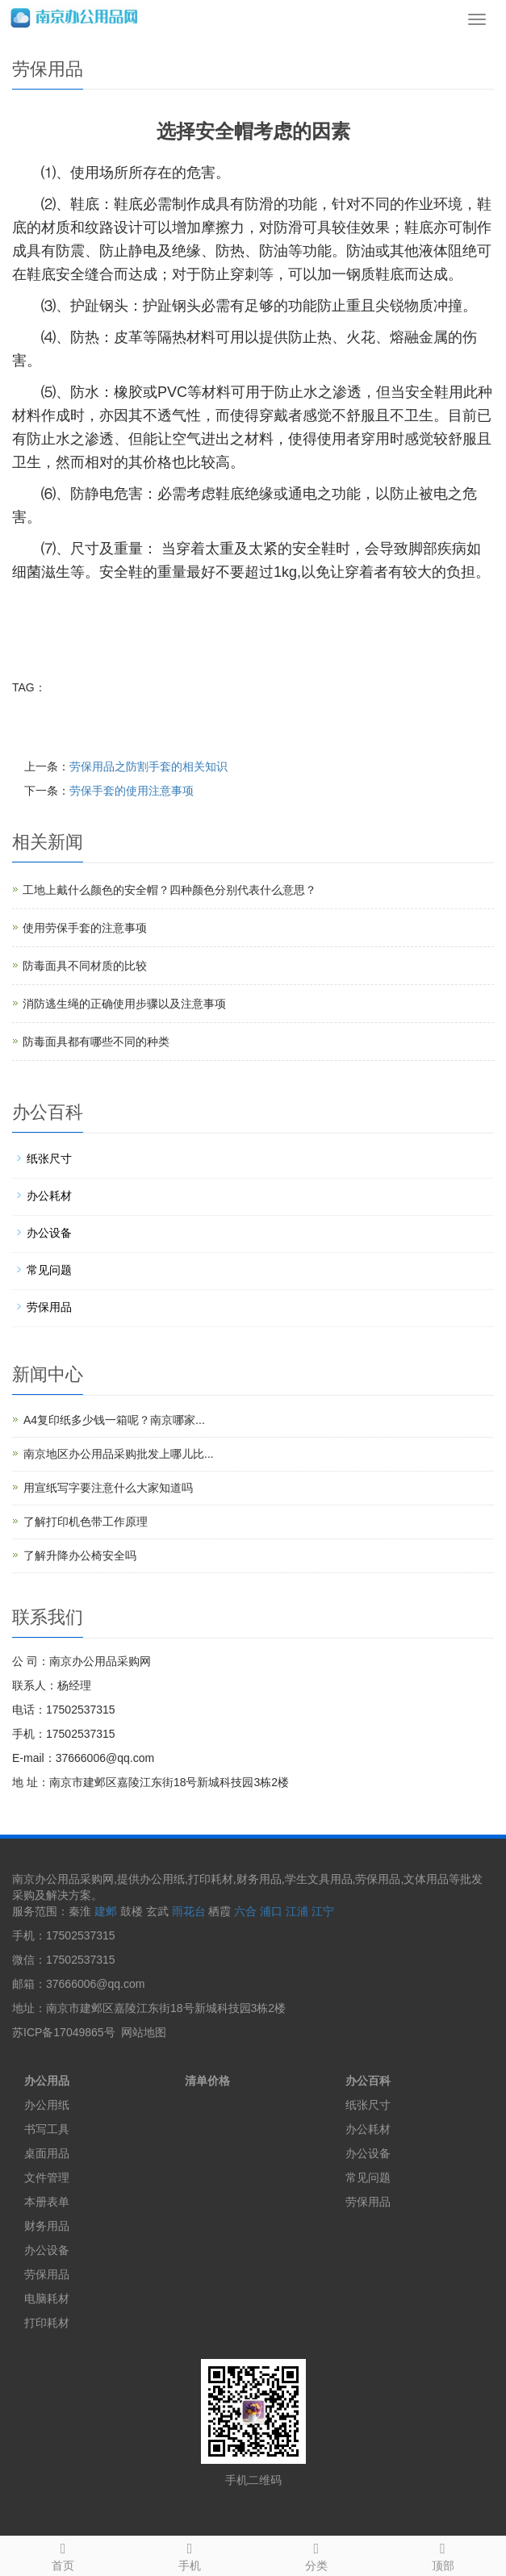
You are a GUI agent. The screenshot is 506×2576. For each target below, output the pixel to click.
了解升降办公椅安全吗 (79, 1555)
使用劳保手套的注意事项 (85, 927)
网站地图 (143, 2032)
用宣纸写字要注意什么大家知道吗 (108, 1487)
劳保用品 (49, 1307)
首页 (63, 2554)
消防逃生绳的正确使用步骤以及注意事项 (124, 1003)
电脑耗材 (46, 2298)
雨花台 (189, 1911)
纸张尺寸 (49, 1158)
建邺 (105, 1911)
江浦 (297, 1911)
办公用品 (46, 2080)
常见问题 (49, 1269)
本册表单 (46, 2201)
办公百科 (368, 2080)
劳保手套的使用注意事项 (131, 790)
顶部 (442, 2554)
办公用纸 (46, 2104)
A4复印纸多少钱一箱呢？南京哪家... (114, 1419)
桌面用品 (46, 2153)
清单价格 (207, 2080)
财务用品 (46, 2225)
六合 (245, 1911)
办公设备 (49, 1232)
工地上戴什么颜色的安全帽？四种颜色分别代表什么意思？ (169, 889)
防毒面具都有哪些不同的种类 (96, 1041)
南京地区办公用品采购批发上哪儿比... (118, 1453)
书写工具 (46, 2129)
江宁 (323, 1911)
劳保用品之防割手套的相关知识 (148, 766)
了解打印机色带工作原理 (85, 1521)
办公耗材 (49, 1195)
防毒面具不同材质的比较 (85, 965)
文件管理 (46, 2177)
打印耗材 (46, 2322)
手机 (190, 2554)
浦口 (271, 1911)
